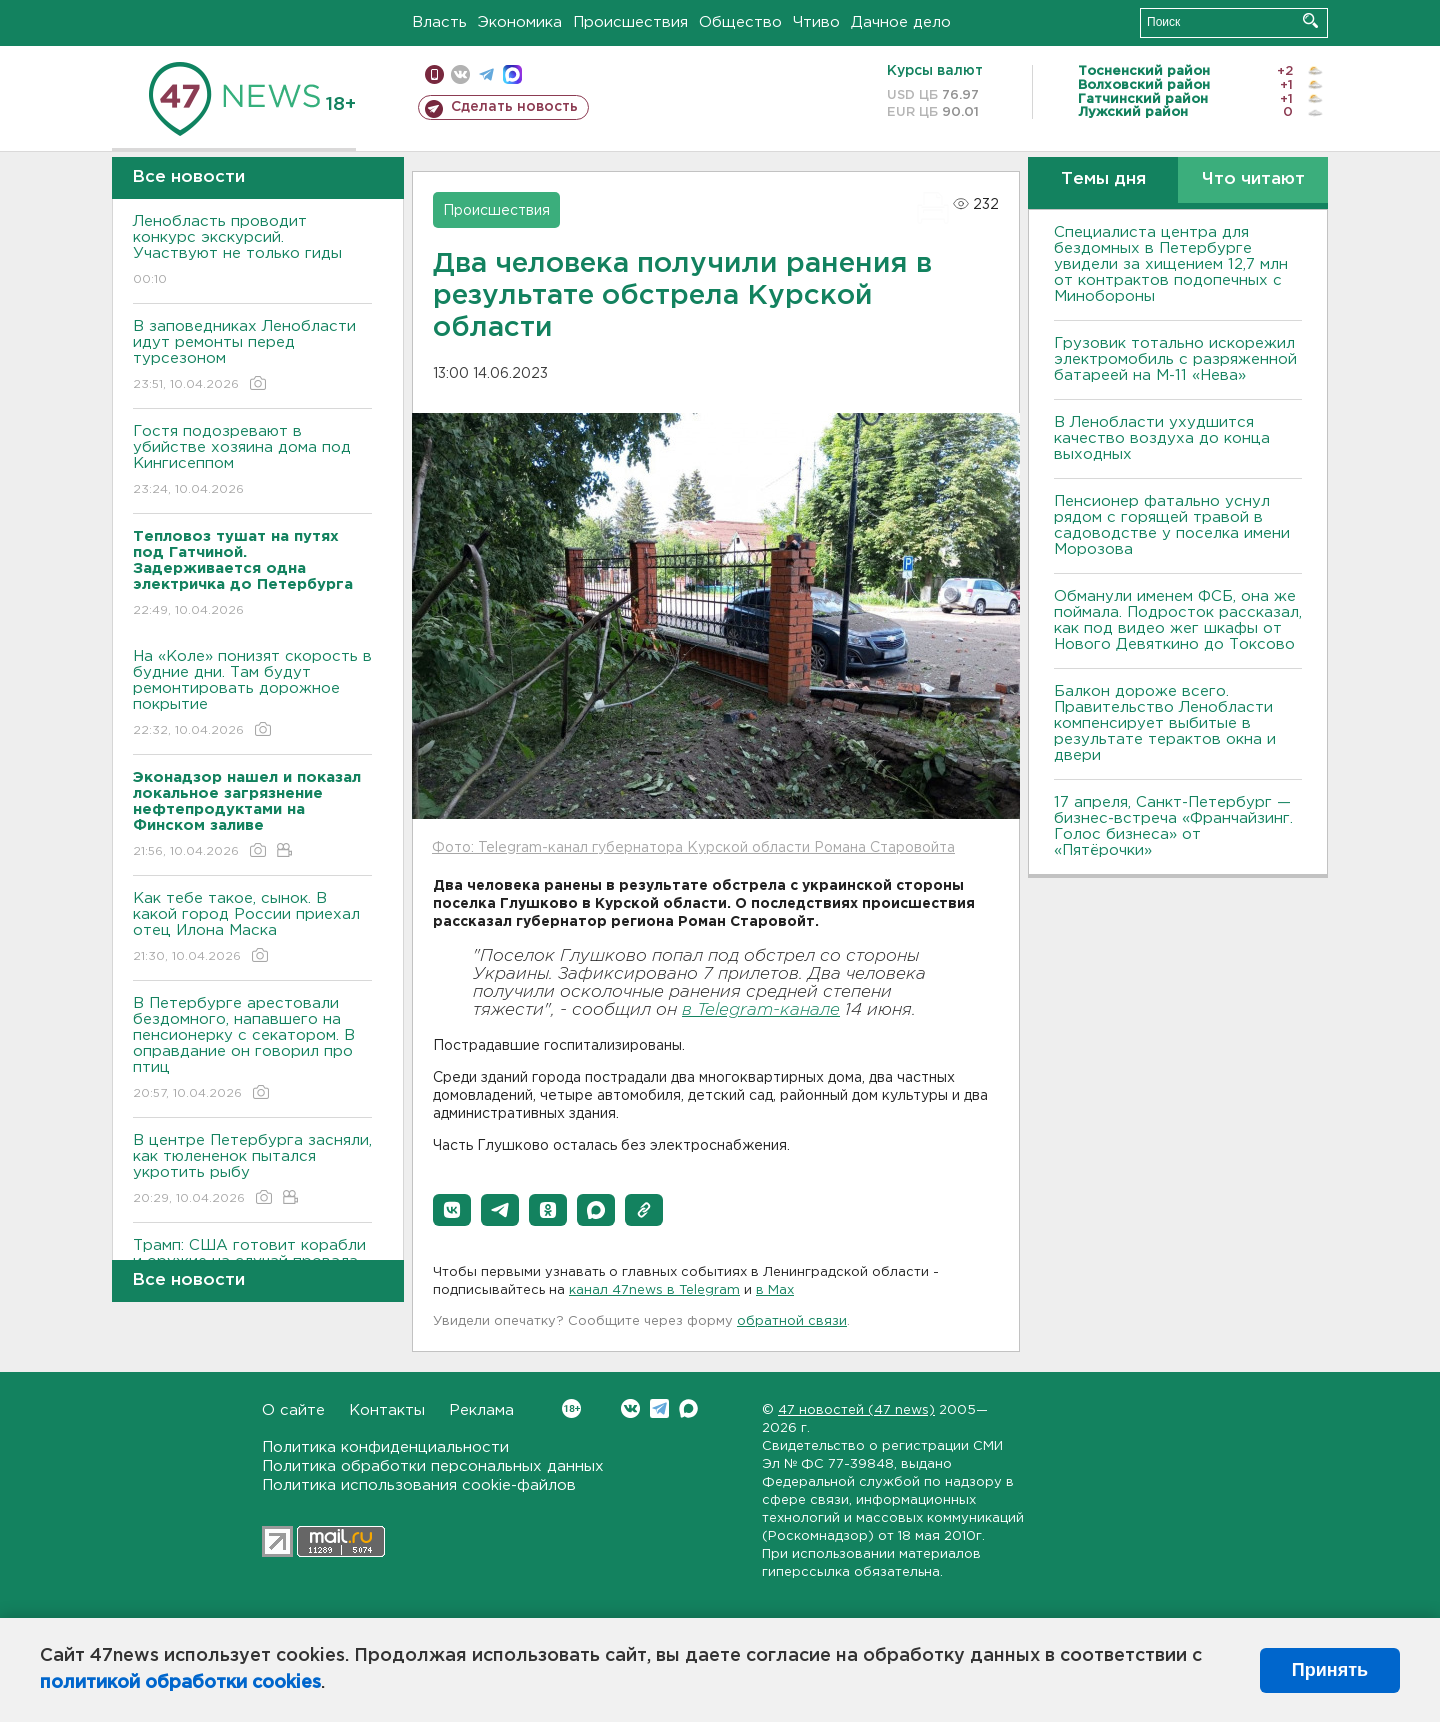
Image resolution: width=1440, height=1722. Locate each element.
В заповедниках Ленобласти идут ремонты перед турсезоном (252, 356)
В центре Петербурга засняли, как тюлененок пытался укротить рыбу (252, 1170)
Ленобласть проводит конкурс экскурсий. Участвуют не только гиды (252, 251)
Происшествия (630, 22)
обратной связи (792, 1321)
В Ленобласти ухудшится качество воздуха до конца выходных (1162, 438)
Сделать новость (514, 107)
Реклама (481, 1410)
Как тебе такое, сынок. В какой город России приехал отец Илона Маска (252, 928)
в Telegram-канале (761, 1010)
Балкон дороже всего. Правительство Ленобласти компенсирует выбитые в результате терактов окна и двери (1165, 723)
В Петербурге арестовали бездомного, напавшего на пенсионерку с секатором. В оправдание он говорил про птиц (252, 1049)
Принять (1330, 1670)
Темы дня (1103, 179)
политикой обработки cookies (180, 1683)
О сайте (293, 1410)
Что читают (1253, 179)
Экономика (520, 22)
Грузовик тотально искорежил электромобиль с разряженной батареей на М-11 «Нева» (1175, 359)
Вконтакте (571, 1408)
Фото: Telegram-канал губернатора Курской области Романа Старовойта (693, 848)
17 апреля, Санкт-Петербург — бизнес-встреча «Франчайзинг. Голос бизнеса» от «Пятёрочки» (1173, 826)
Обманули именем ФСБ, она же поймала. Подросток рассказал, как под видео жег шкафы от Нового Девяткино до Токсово (1178, 620)
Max (688, 1408)
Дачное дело (901, 22)
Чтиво (816, 22)
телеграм (486, 74)
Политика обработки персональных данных (433, 1466)
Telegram (659, 1408)
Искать (1310, 20)
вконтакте (460, 74)
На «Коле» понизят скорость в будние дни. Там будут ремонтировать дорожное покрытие (252, 694)
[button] (452, 1210)
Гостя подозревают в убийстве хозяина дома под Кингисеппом (252, 461)
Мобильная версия (434, 74)
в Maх (775, 1290)
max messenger (512, 74)
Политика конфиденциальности (385, 1447)
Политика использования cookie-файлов (419, 1485)
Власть (439, 22)
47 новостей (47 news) (856, 1410)
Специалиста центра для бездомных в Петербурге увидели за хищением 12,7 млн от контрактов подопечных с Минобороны (1171, 264)
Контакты (387, 1410)
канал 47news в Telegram (654, 1290)
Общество (740, 22)
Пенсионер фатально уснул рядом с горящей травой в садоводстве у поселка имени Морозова (1172, 525)
